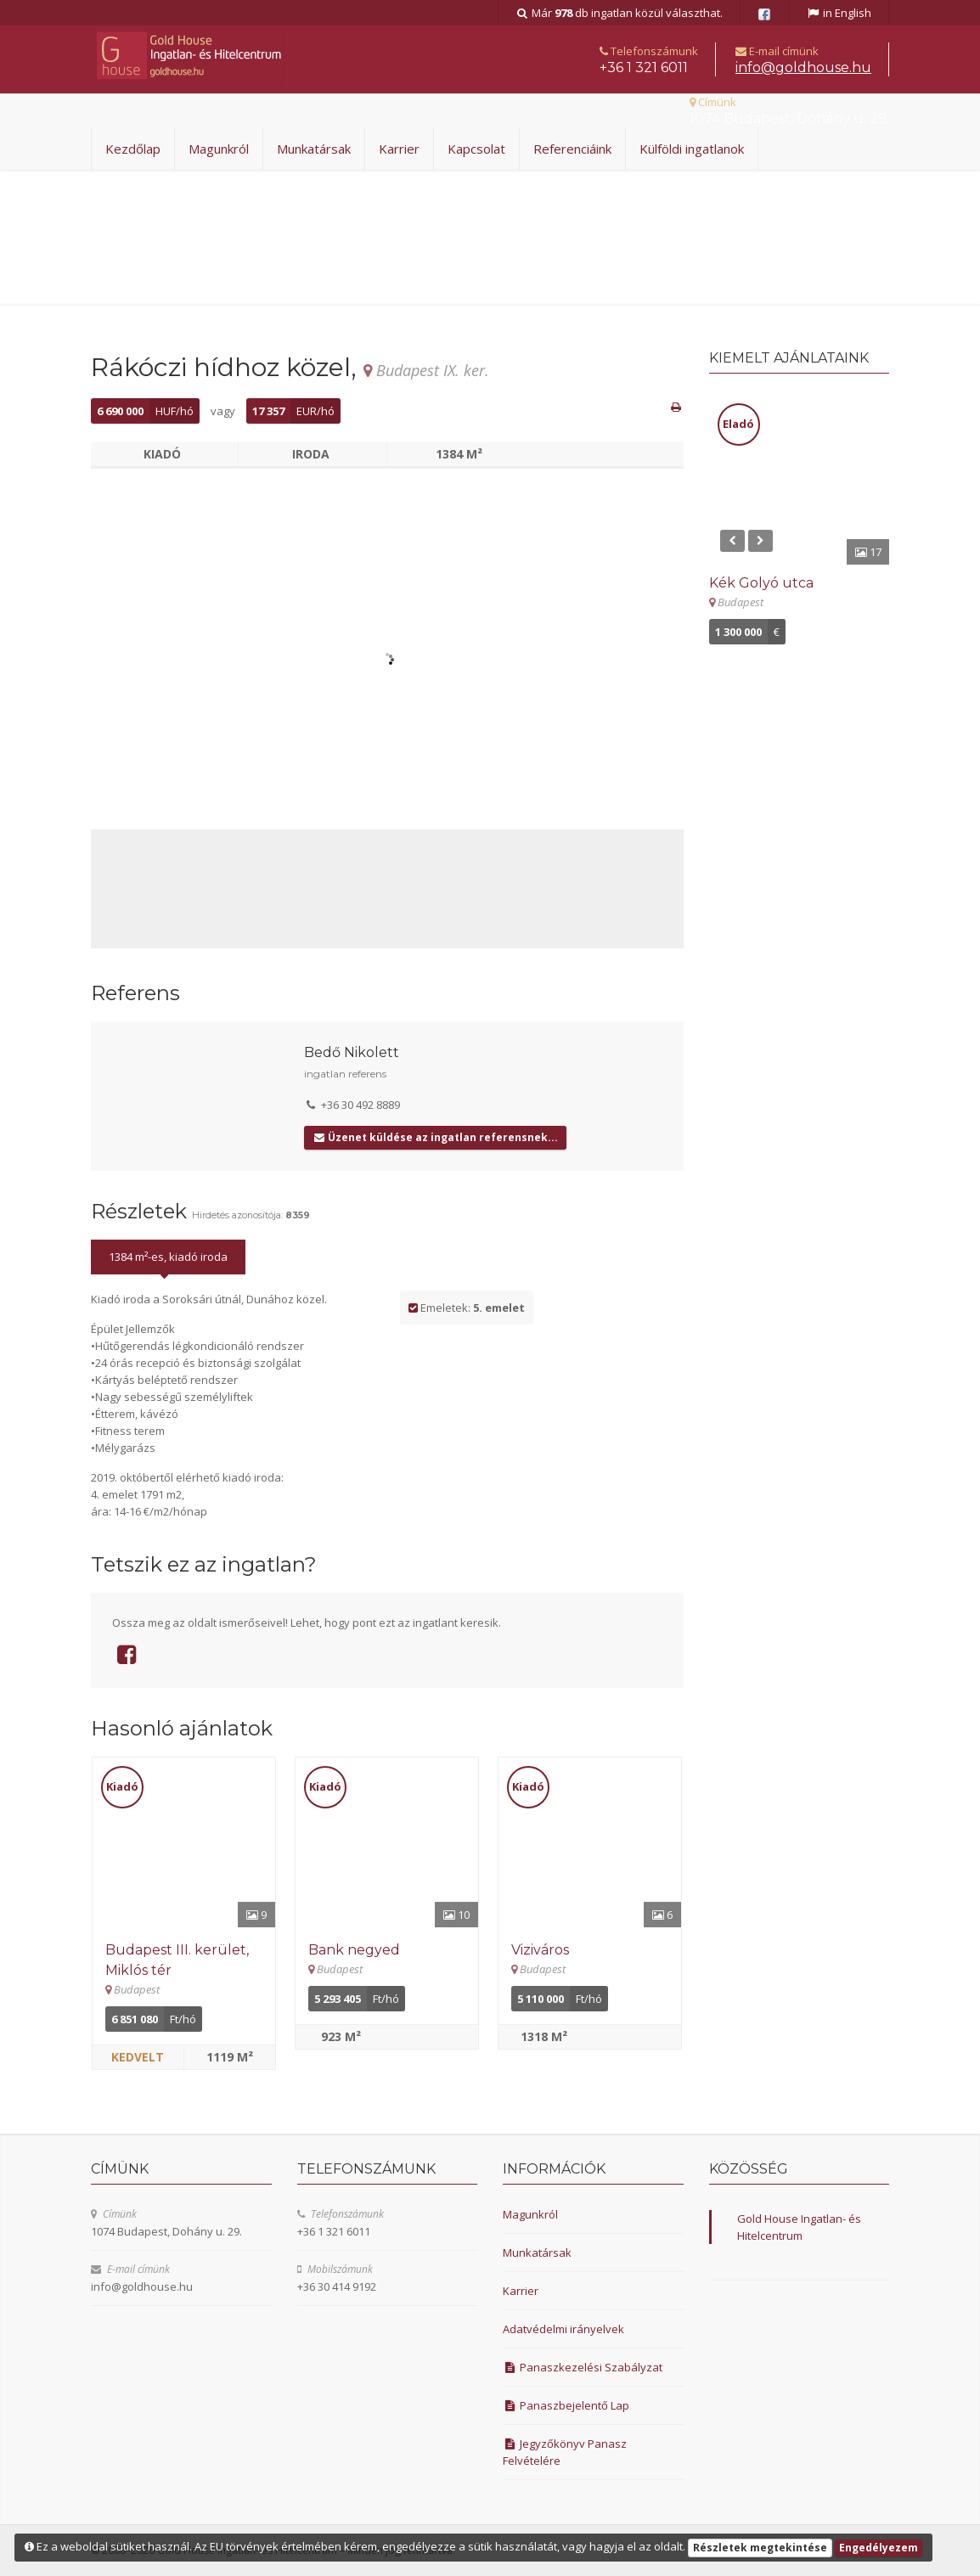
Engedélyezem (878, 2547)
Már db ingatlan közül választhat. (619, 12)
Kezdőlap (133, 148)
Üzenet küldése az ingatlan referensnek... (435, 1137)
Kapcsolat (476, 148)
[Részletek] (184, 1842)
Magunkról (219, 148)
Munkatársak (314, 148)
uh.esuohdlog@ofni (803, 67)
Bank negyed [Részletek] (354, 1950)
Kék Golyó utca (761, 583)
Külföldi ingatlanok (691, 148)
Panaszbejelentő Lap (566, 2405)
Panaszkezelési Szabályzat (582, 2367)
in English (838, 12)
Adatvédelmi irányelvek (563, 2329)
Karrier (399, 148)
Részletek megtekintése (760, 2547)
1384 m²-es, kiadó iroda (168, 1256)
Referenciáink (572, 148)
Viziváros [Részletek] (540, 1950)
